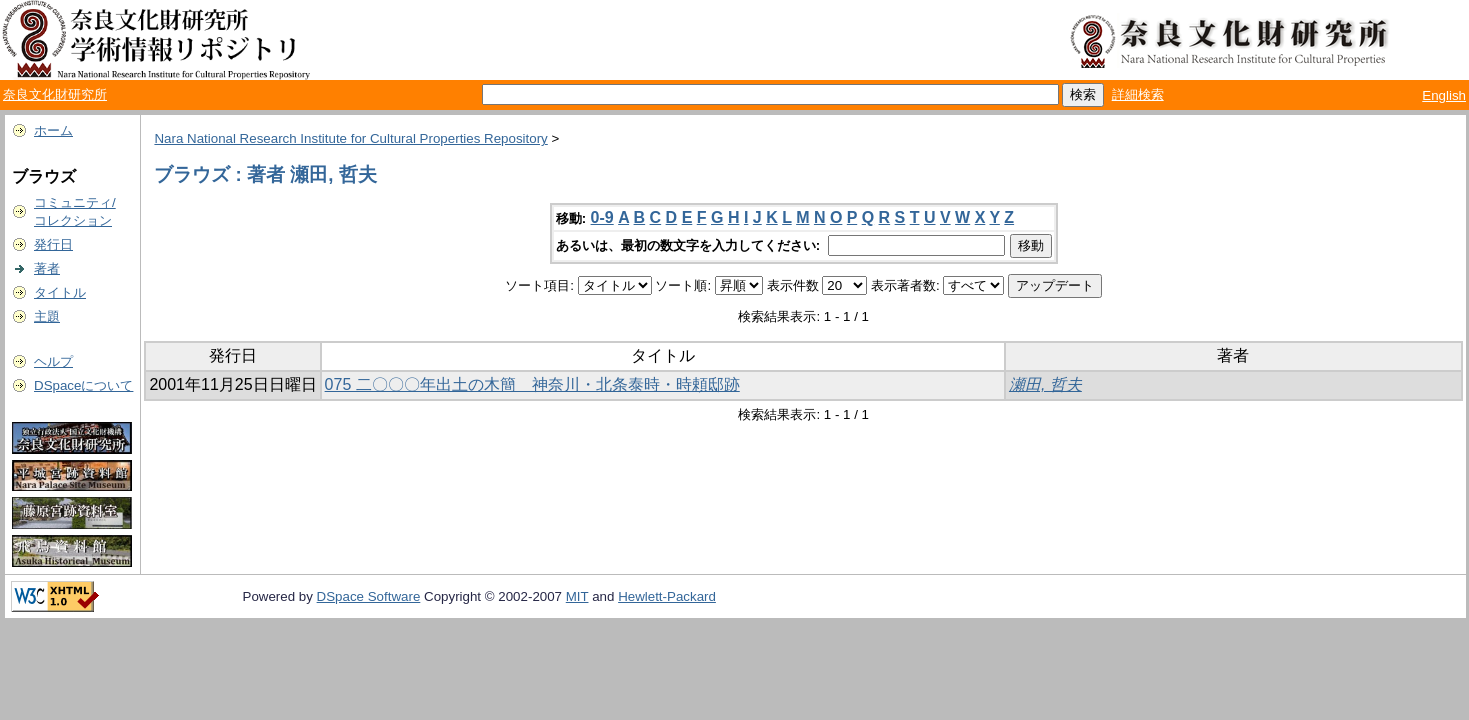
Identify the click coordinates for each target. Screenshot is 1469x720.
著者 (47, 268)
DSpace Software (369, 596)
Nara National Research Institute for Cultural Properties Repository (350, 138)
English (1444, 95)
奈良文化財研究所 (55, 94)
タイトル (60, 292)
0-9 (602, 217)
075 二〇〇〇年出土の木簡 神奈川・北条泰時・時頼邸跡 (532, 384)
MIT (577, 596)
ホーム (53, 130)
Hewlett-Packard (667, 596)
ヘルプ (53, 361)
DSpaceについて (83, 385)
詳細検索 (1138, 94)
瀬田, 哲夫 (1045, 384)
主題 (47, 316)
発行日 (53, 244)
